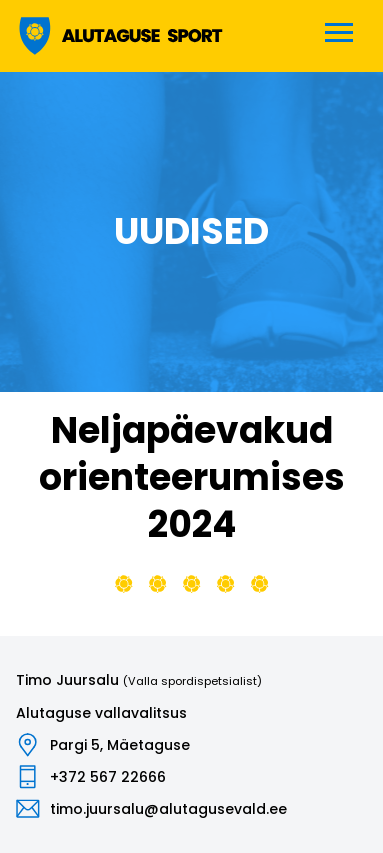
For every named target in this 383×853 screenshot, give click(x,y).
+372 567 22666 (108, 777)
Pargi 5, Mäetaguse (120, 745)
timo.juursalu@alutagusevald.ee (168, 809)
